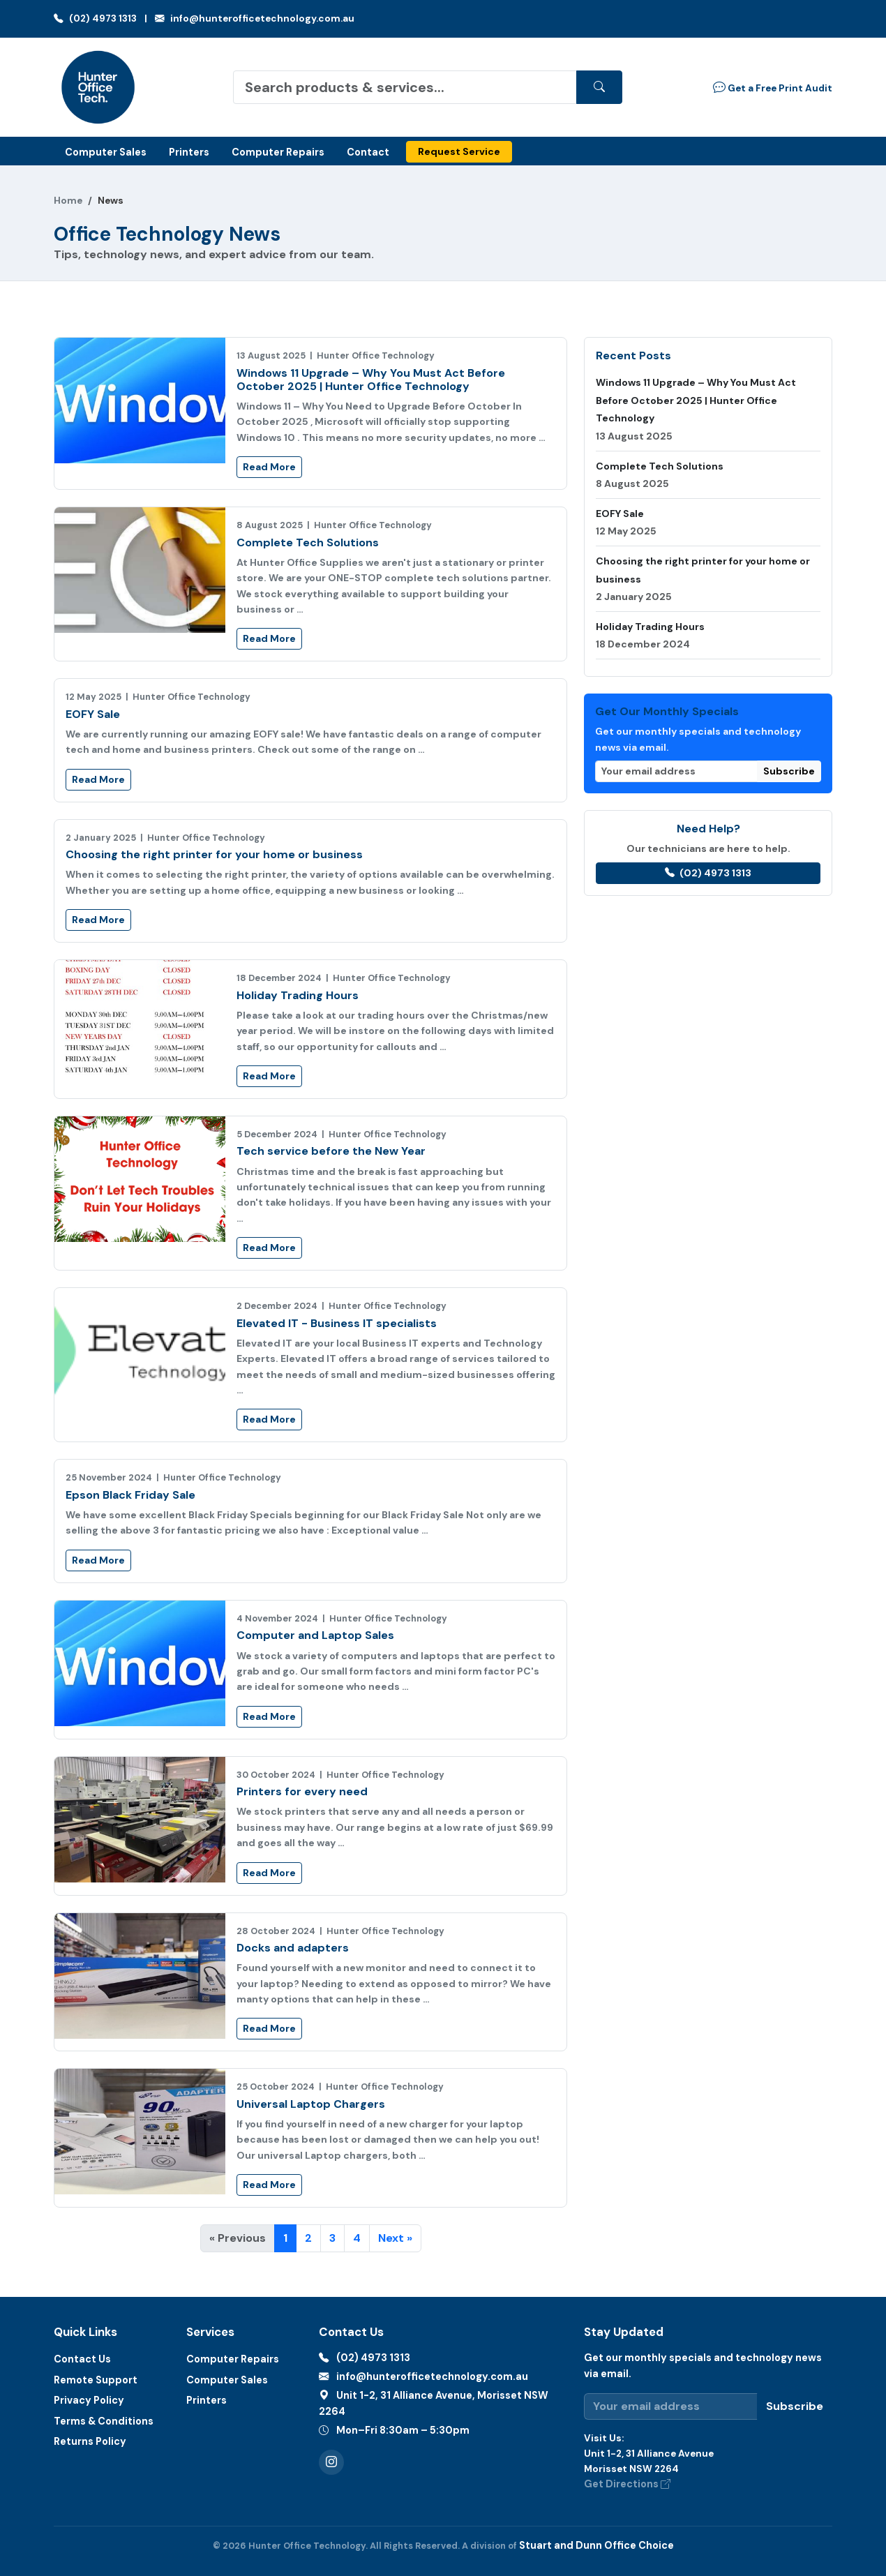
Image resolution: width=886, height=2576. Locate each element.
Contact (368, 152)
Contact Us (82, 2359)
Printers (189, 152)
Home (68, 201)
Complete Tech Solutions (307, 542)
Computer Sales (106, 152)
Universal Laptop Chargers (310, 2104)
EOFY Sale (93, 714)
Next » (395, 2238)
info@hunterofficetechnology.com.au (254, 18)
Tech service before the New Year (331, 1151)
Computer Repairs (278, 152)
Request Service (459, 151)
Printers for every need (302, 1791)
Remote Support (95, 2380)
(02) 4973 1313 (95, 18)
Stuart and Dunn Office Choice (596, 2545)
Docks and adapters (292, 1947)
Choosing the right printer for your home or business (214, 854)
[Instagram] (331, 2462)
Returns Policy (90, 2441)
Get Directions (627, 2484)
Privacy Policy (89, 2400)
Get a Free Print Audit (772, 87)
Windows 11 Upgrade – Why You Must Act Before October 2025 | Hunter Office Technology (370, 380)
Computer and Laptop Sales (315, 1635)
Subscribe (789, 771)
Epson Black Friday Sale (130, 1495)
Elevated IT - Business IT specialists (336, 1323)
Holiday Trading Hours (297, 995)
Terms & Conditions (103, 2421)
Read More (269, 466)
